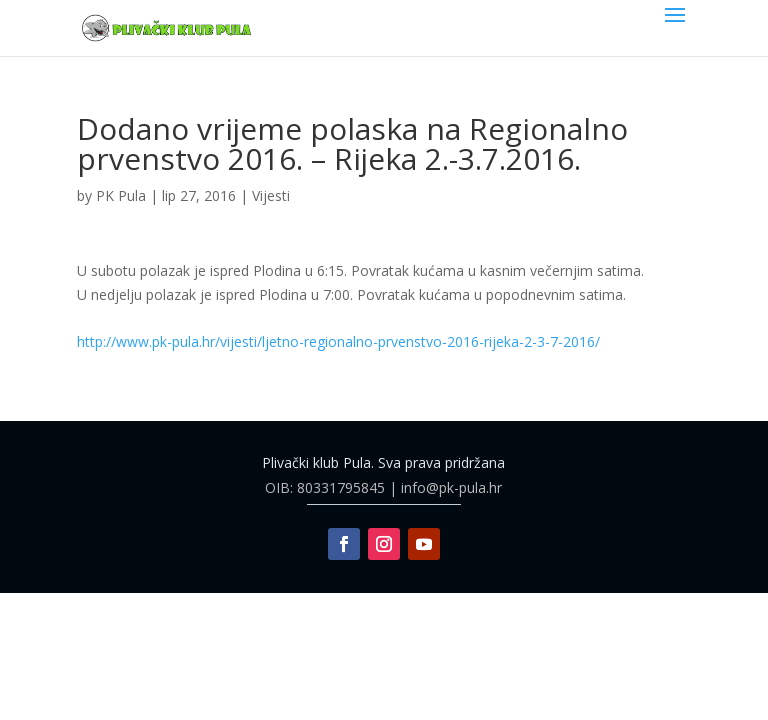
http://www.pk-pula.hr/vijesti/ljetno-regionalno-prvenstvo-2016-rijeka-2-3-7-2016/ (338, 341)
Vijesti (271, 195)
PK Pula (121, 195)
